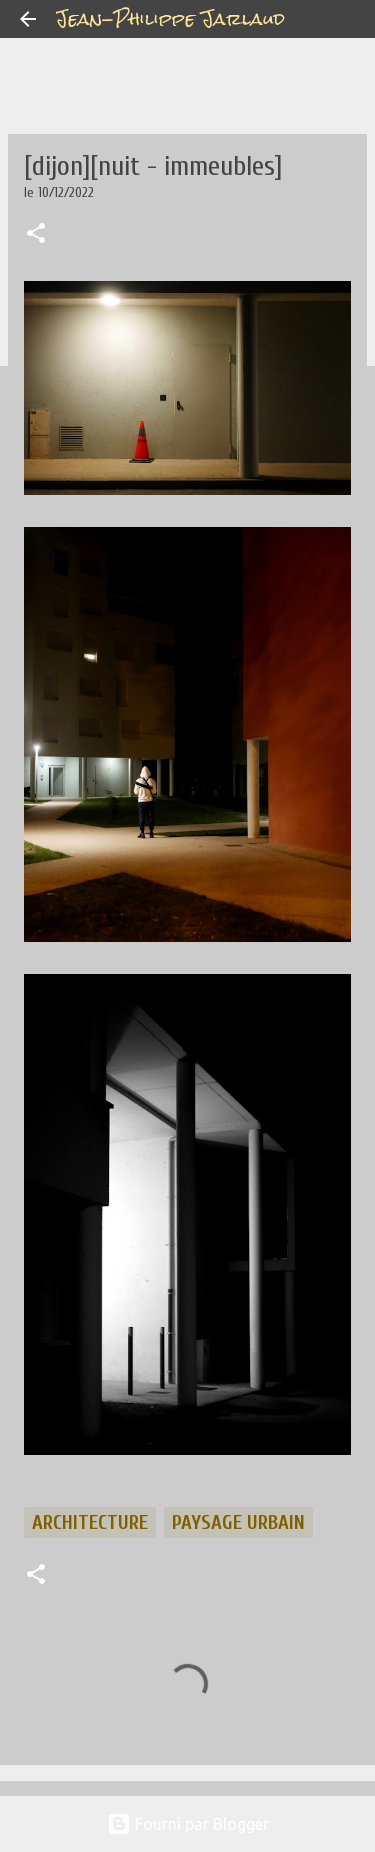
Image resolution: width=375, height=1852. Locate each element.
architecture (90, 1522)
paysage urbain (238, 1522)
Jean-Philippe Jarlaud (170, 18)
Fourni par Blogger (188, 1824)
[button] (36, 235)
